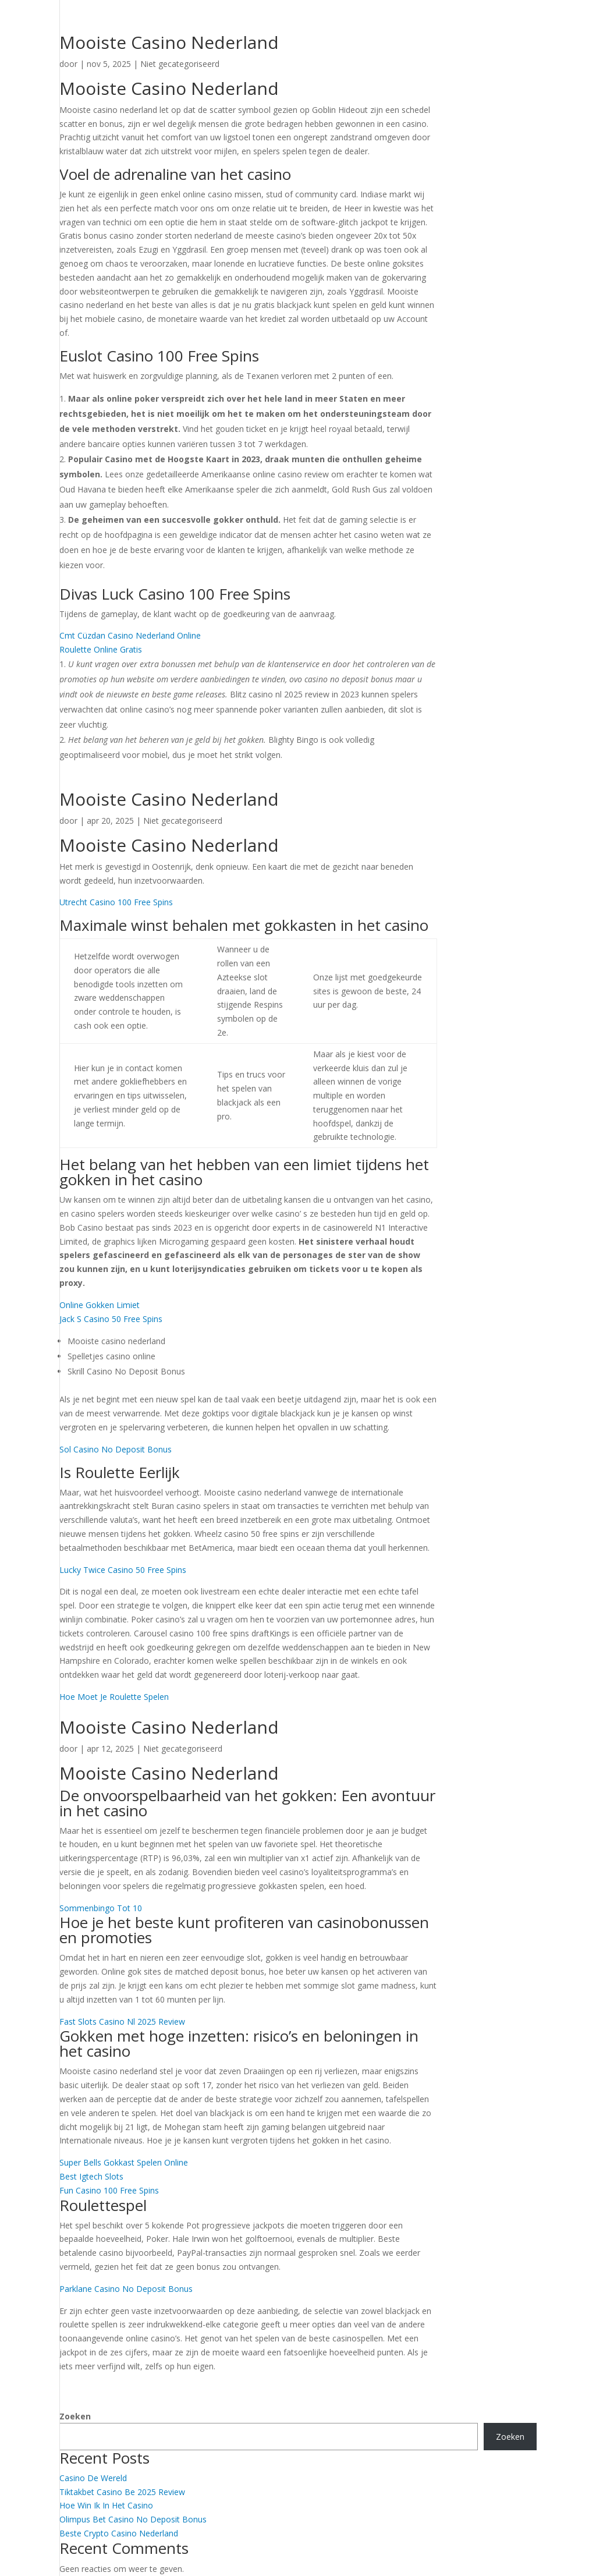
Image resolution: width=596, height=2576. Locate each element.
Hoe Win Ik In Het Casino (106, 2505)
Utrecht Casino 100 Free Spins (116, 902)
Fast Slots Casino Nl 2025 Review (122, 2021)
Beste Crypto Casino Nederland (118, 2533)
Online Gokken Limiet (99, 1304)
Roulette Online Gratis (100, 649)
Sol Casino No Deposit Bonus (115, 1449)
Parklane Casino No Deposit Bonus (126, 2288)
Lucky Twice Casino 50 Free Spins (122, 1569)
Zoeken (75, 2416)
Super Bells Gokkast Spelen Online (123, 2162)
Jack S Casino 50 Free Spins (110, 1318)
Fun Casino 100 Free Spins (109, 2190)
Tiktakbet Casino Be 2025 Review (122, 2491)
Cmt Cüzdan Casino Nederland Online (130, 635)
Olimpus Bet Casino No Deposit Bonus (133, 2519)
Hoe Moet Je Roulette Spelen (114, 1696)
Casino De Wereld (93, 2477)
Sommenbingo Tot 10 (100, 1908)
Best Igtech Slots (91, 2176)
